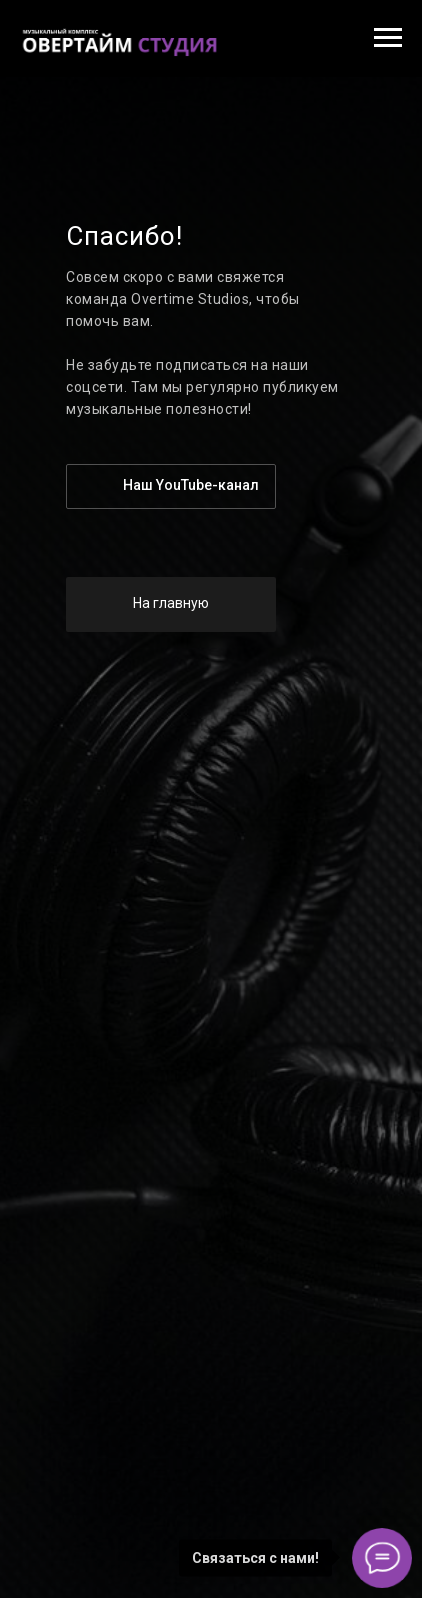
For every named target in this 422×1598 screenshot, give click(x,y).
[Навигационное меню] (388, 38)
